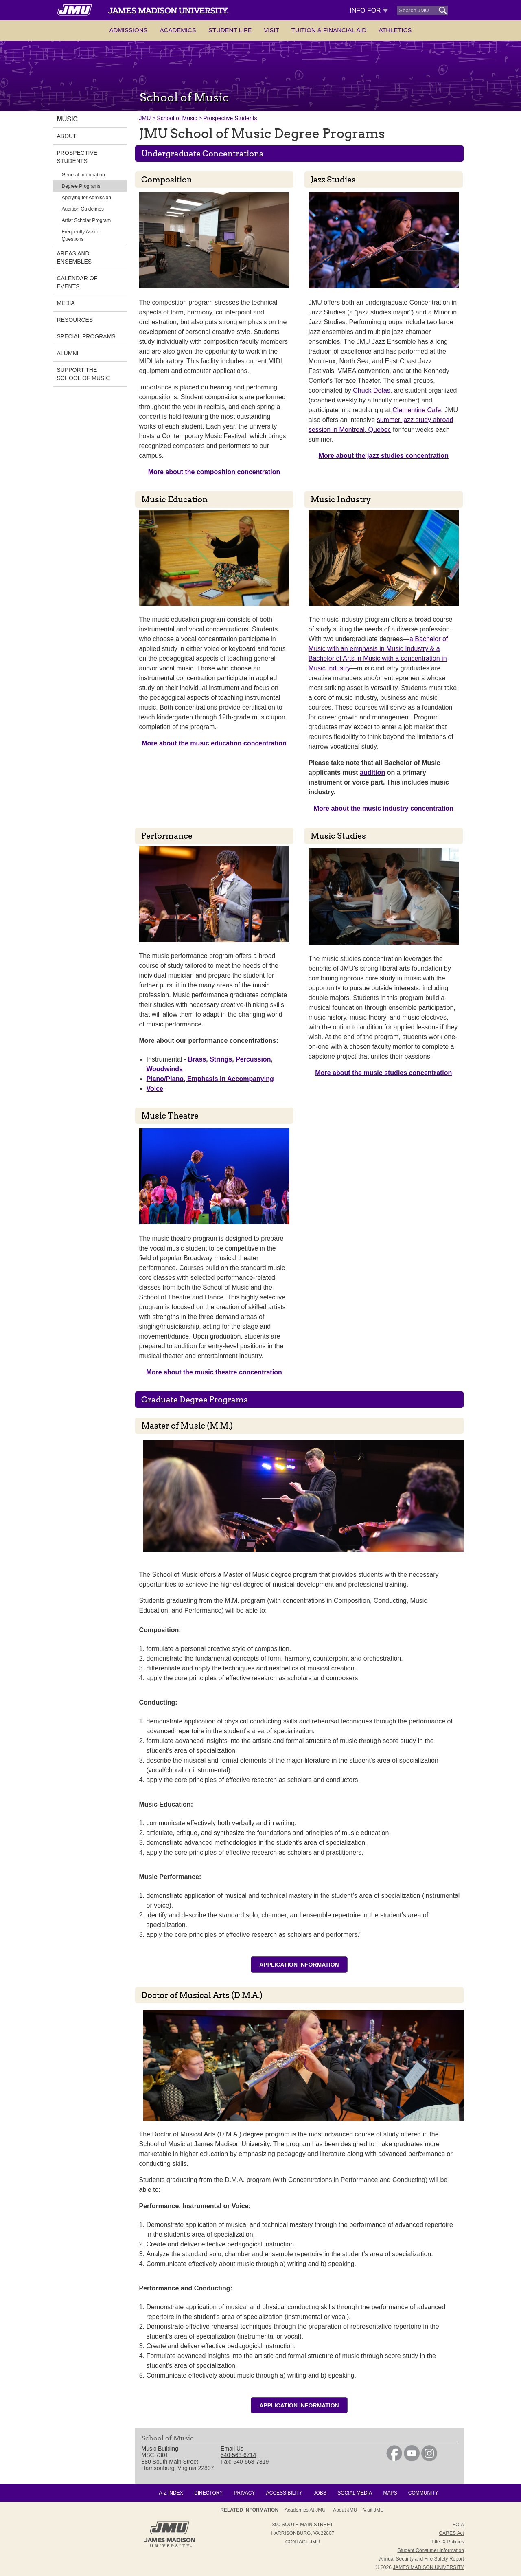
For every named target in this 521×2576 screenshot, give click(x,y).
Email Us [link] (232, 2448)
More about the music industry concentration (383, 808)
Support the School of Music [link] (83, 374)
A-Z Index (171, 2493)
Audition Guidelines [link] (83, 209)
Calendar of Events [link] (77, 282)
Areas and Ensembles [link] (74, 257)
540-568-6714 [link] (238, 2455)
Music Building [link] (160, 2448)
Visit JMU (373, 2510)
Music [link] (67, 119)
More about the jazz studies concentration (384, 455)
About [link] (67, 136)
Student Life (230, 29)
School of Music (177, 118)
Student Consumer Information (431, 2550)
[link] (394, 2459)
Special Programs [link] (86, 336)
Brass (197, 1059)
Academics (178, 29)
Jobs (319, 2493)
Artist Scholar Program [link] (86, 220)
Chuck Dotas (371, 390)
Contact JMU (302, 2542)
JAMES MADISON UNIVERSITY (428, 2567)
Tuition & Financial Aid (328, 29)
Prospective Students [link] (77, 156)
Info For (369, 10)
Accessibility (284, 2493)
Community (423, 2493)
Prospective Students (230, 118)
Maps (390, 2493)
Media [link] (66, 303)
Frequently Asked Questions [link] (81, 235)
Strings (221, 1059)
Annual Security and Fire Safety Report (421, 2559)
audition (372, 772)
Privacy (244, 2493)
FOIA (458, 2525)
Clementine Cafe (416, 410)
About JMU (345, 2510)
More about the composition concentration (214, 471)
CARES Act (451, 2533)
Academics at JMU (305, 2510)
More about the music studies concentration (383, 1072)
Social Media (354, 2493)
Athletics (395, 29)
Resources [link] (75, 320)
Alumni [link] (68, 353)
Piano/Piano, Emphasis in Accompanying (210, 1078)
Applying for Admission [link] (86, 197)
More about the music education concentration (214, 743)
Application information (299, 1964)
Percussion (253, 1059)
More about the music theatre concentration (214, 1372)
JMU (145, 118)
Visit (271, 29)
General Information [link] (83, 175)
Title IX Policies (447, 2542)
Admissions (128, 29)
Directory (208, 2493)
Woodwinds (165, 1069)
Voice (155, 1088)
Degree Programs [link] (81, 186)
